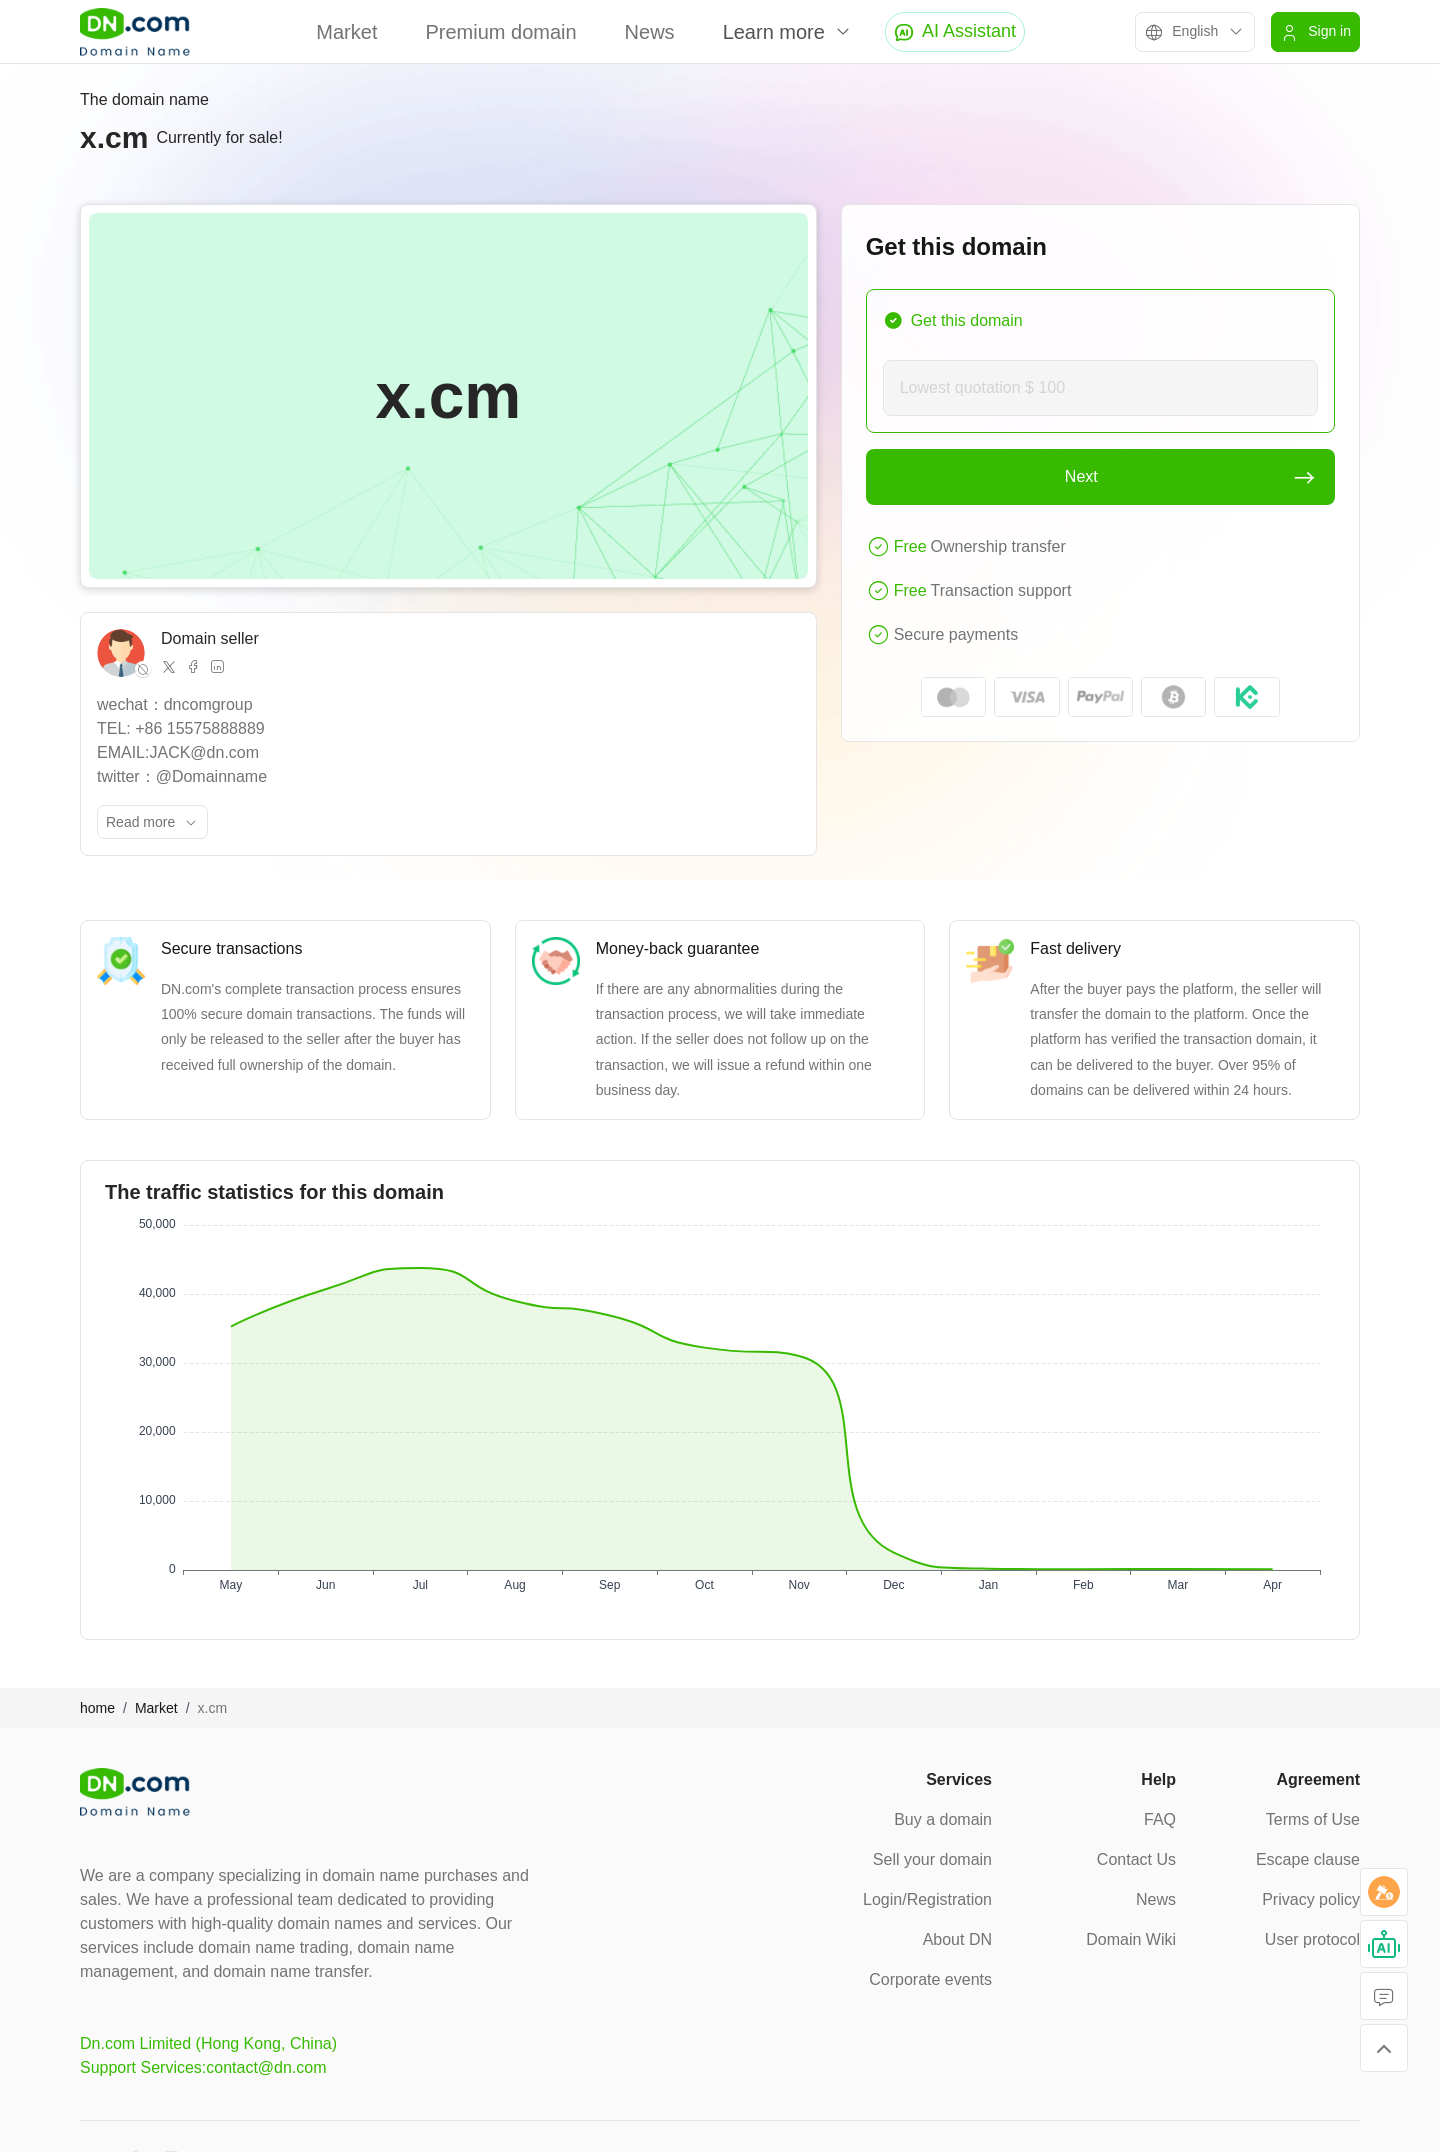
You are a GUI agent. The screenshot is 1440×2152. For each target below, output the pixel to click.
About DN (957, 1939)
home (97, 1708)
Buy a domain (943, 1819)
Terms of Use (1313, 1819)
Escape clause (1308, 1859)
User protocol (1312, 1939)
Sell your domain (932, 1859)
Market (346, 32)
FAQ (1160, 1819)
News (650, 32)
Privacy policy (1311, 1899)
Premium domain (500, 32)
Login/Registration (927, 1899)
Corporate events (930, 1979)
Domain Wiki (1131, 1939)
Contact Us (1136, 1859)
